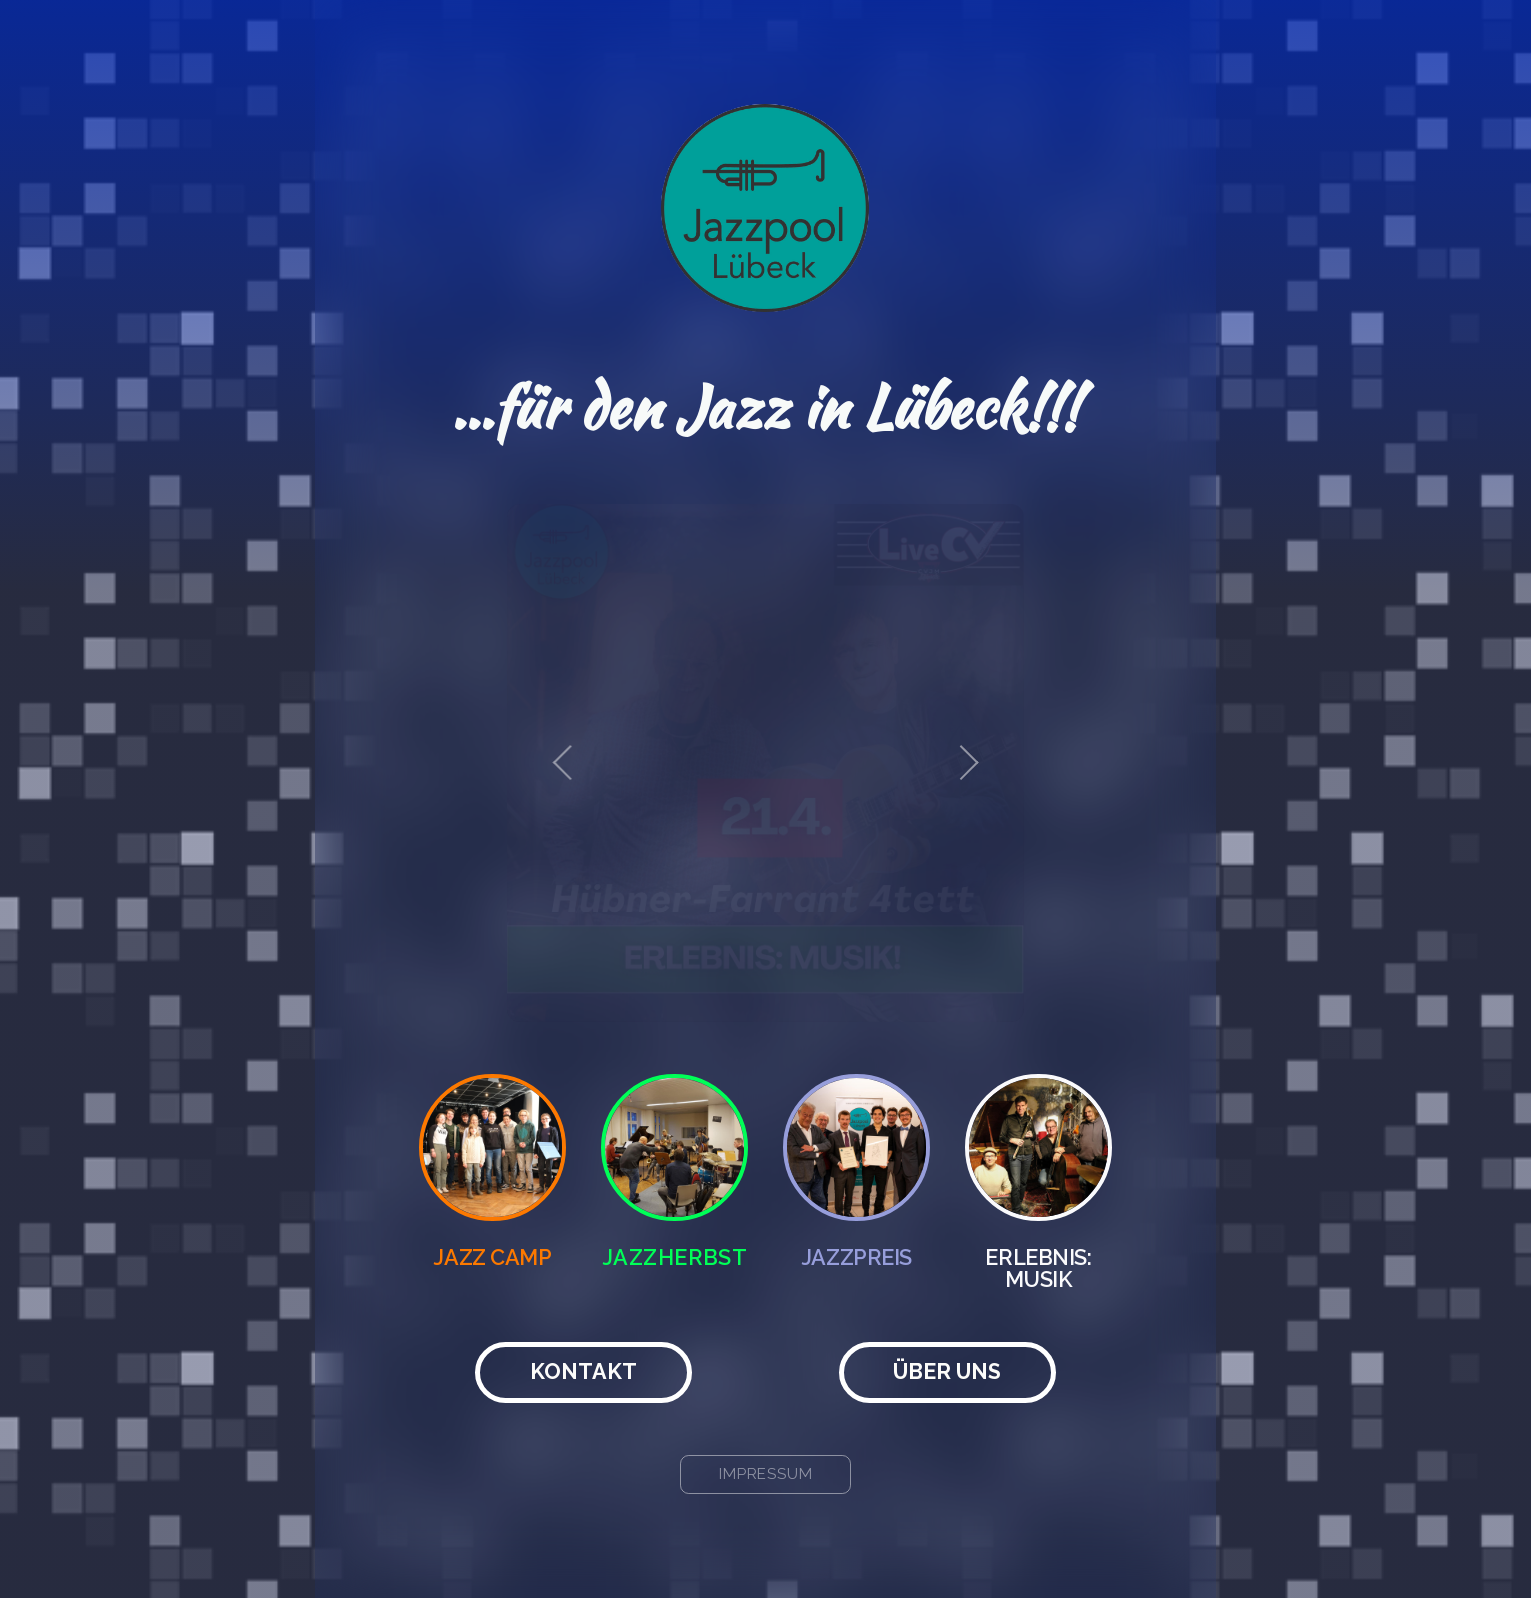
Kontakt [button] (583, 1371)
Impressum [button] (766, 1474)
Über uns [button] (947, 1371)
